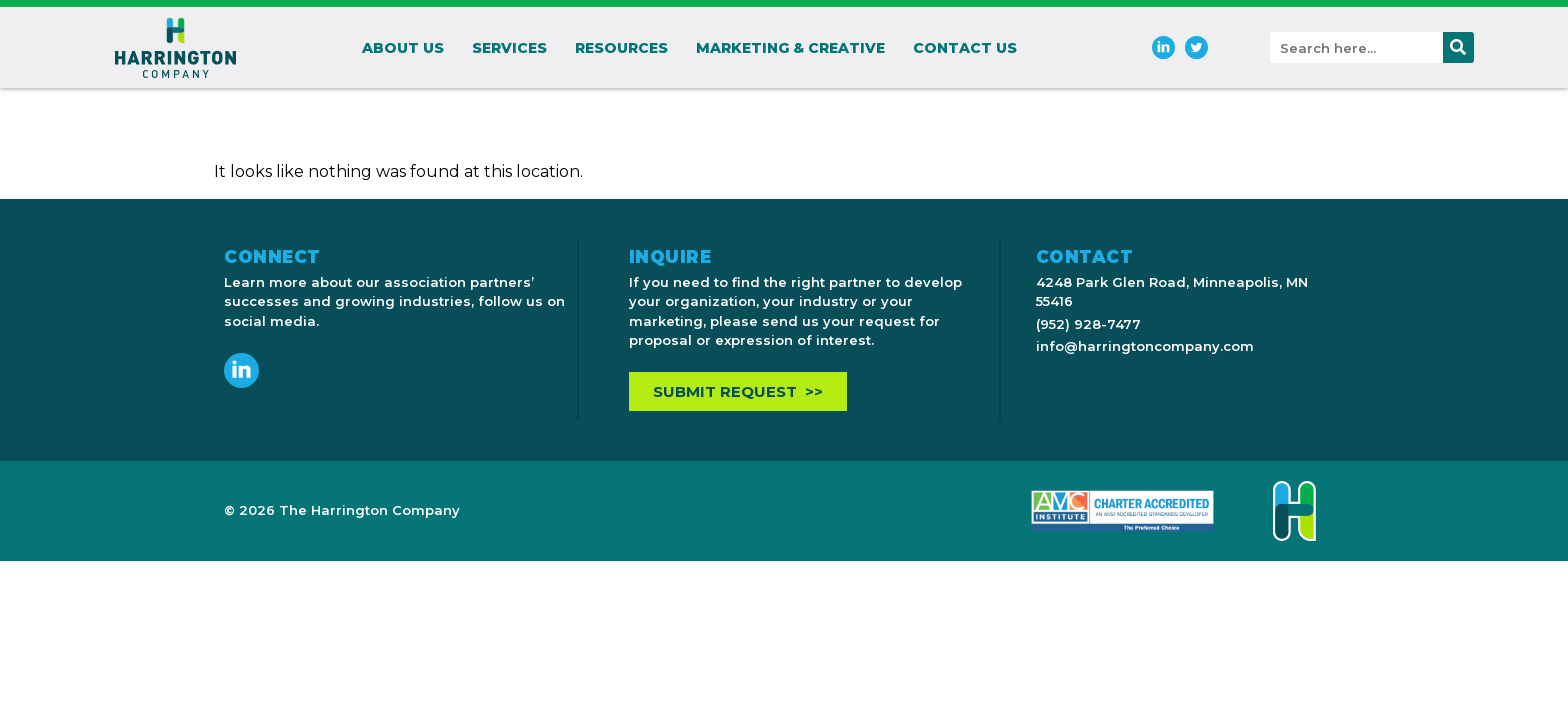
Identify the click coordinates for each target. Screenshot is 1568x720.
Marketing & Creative (790, 48)
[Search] (1458, 47)
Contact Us (965, 48)
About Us (403, 48)
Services (509, 48)
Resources (621, 48)
